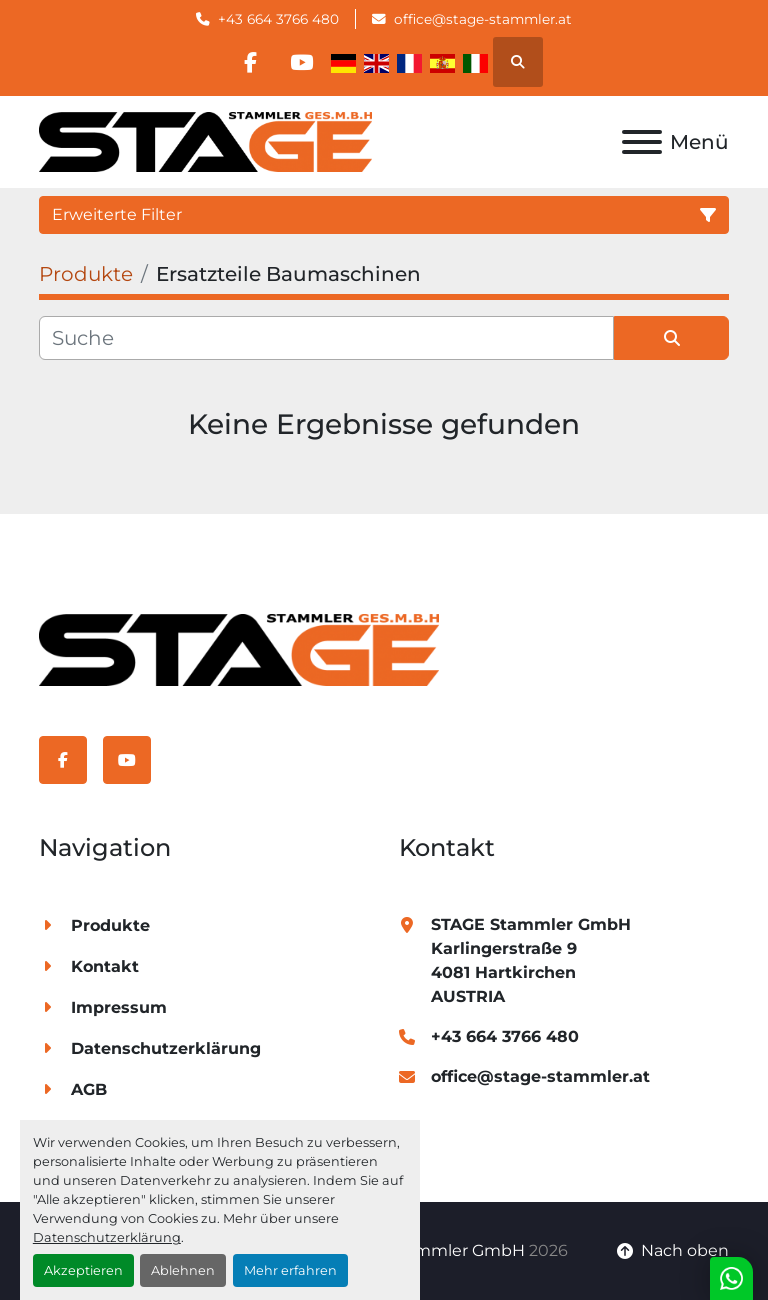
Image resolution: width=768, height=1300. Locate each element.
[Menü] (642, 142)
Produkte (110, 925)
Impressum (119, 1007)
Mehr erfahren (290, 1270)
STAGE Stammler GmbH (428, 1250)
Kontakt (105, 966)
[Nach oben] (673, 1251)
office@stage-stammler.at (483, 19)
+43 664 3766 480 (278, 19)
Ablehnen (183, 1270)
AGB (89, 1089)
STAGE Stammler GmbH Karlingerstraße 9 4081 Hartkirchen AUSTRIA (531, 960)
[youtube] (301, 62)
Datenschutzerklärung (107, 1237)
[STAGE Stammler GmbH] (239, 648)
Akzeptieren (83, 1270)
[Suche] (326, 338)
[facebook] (250, 62)
